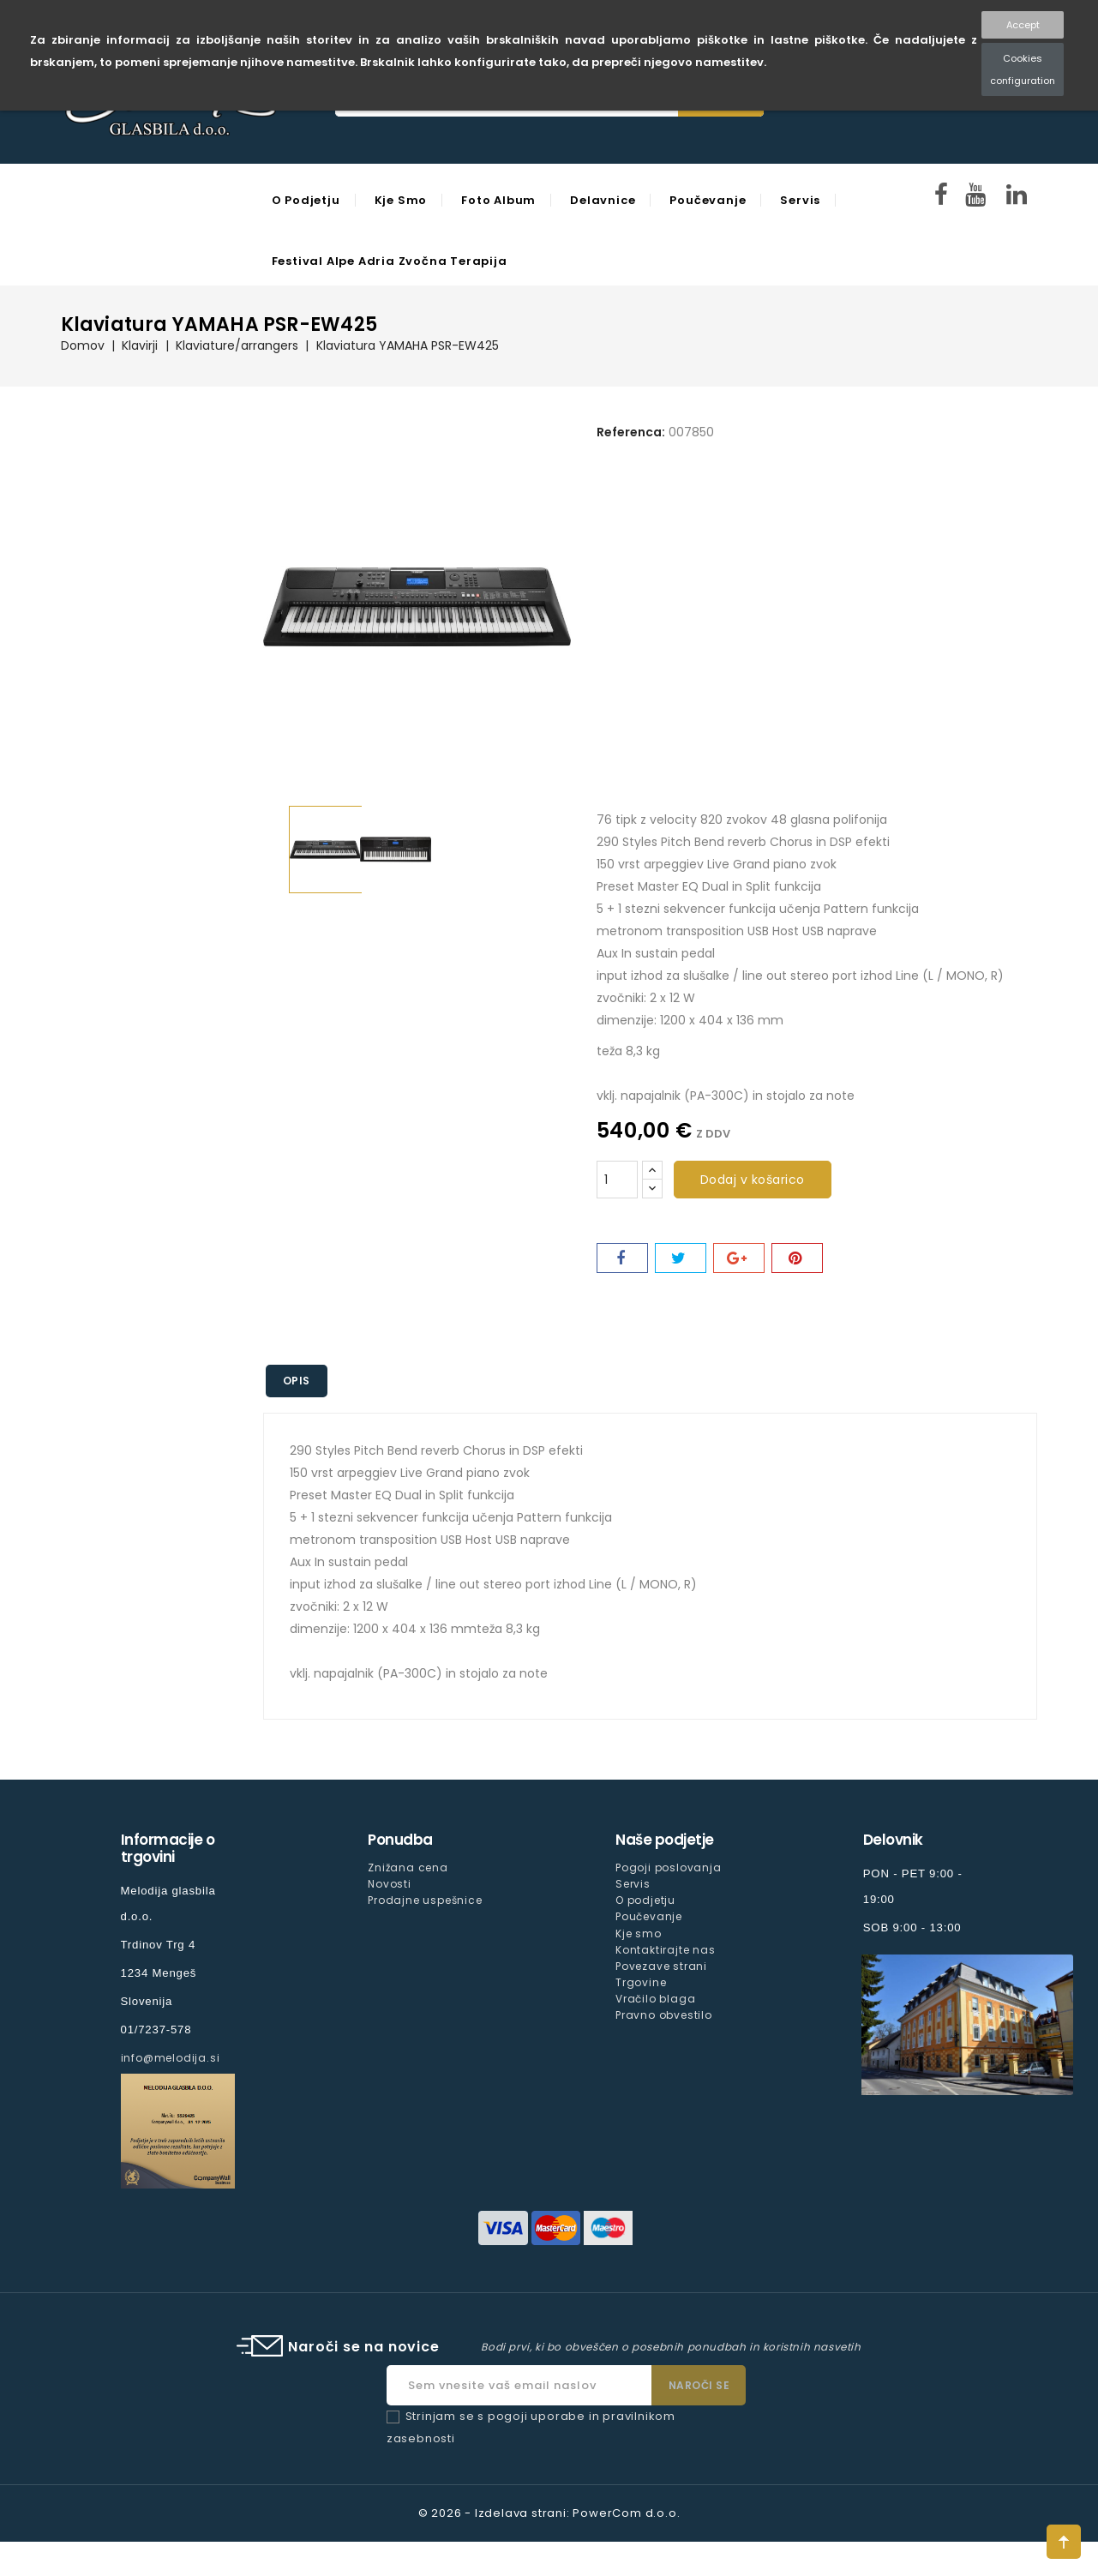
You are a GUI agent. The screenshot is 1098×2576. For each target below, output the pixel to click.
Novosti (389, 1883)
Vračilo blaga (655, 1998)
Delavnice (601, 200)
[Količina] (617, 1179)
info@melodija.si (170, 2058)
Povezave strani (661, 1965)
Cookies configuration (1022, 69)
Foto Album (497, 200)
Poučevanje (707, 200)
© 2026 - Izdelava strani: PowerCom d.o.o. (549, 2513)
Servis (798, 200)
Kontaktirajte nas (665, 1949)
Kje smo (400, 200)
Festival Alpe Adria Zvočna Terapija (389, 261)
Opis (296, 1380)
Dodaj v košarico (752, 1179)
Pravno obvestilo (663, 2014)
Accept (1023, 25)
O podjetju (305, 200)
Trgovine (640, 1981)
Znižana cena (408, 1867)
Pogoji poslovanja (668, 1867)
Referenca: (631, 432)
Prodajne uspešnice (425, 1900)
